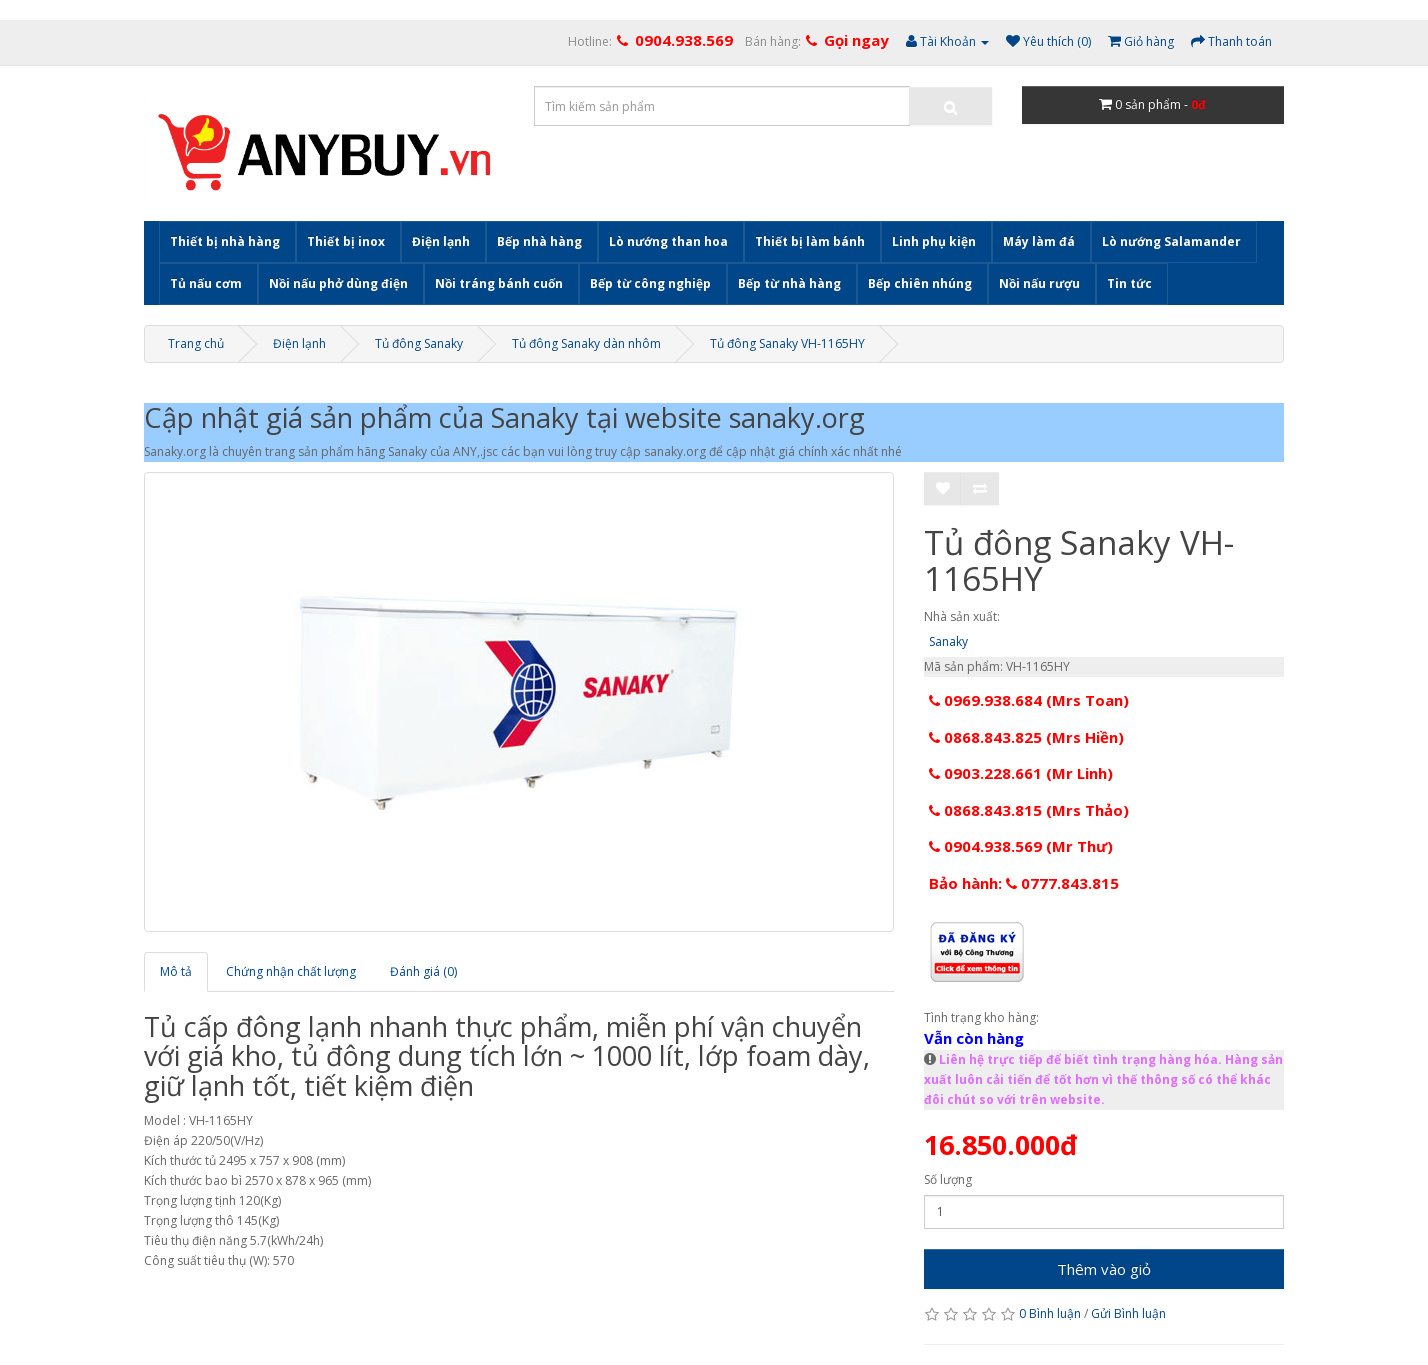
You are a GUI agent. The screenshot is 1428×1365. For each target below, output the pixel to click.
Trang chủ (196, 343)
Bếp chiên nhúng (920, 283)
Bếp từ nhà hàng (789, 283)
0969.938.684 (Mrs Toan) (1029, 700)
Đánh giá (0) (423, 971)
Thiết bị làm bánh (810, 241)
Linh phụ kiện (934, 241)
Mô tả (176, 971)
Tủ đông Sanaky (419, 343)
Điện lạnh (441, 241)
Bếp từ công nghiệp (650, 283)
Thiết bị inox (346, 241)
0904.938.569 (684, 40)
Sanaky (948, 641)
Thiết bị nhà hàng (225, 241)
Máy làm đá (1039, 241)
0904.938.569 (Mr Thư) (1021, 846)
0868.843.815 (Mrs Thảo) (1029, 810)
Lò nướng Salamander (1171, 241)
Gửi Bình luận (1128, 1313)
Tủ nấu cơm (206, 283)
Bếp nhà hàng (539, 241)
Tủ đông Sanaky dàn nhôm (586, 343)
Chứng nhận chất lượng (291, 971)
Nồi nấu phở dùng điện (338, 283)
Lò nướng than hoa (668, 241)
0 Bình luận (1050, 1313)
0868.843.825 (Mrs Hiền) (1026, 737)
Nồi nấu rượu (1039, 283)
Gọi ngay (856, 40)
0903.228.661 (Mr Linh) (1021, 773)
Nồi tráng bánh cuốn (499, 283)
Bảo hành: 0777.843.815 (1024, 883)
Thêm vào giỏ (1104, 1269)
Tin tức (1129, 283)
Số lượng (948, 1179)
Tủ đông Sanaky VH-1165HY (787, 343)
